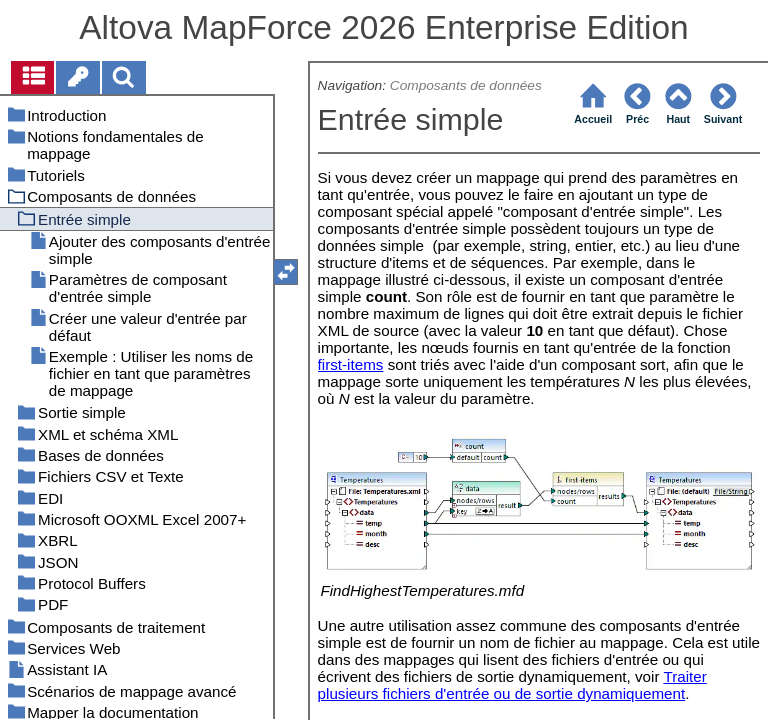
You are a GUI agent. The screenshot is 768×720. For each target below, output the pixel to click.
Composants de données (466, 85)
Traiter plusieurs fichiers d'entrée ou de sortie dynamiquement (512, 685)
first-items (351, 364)
